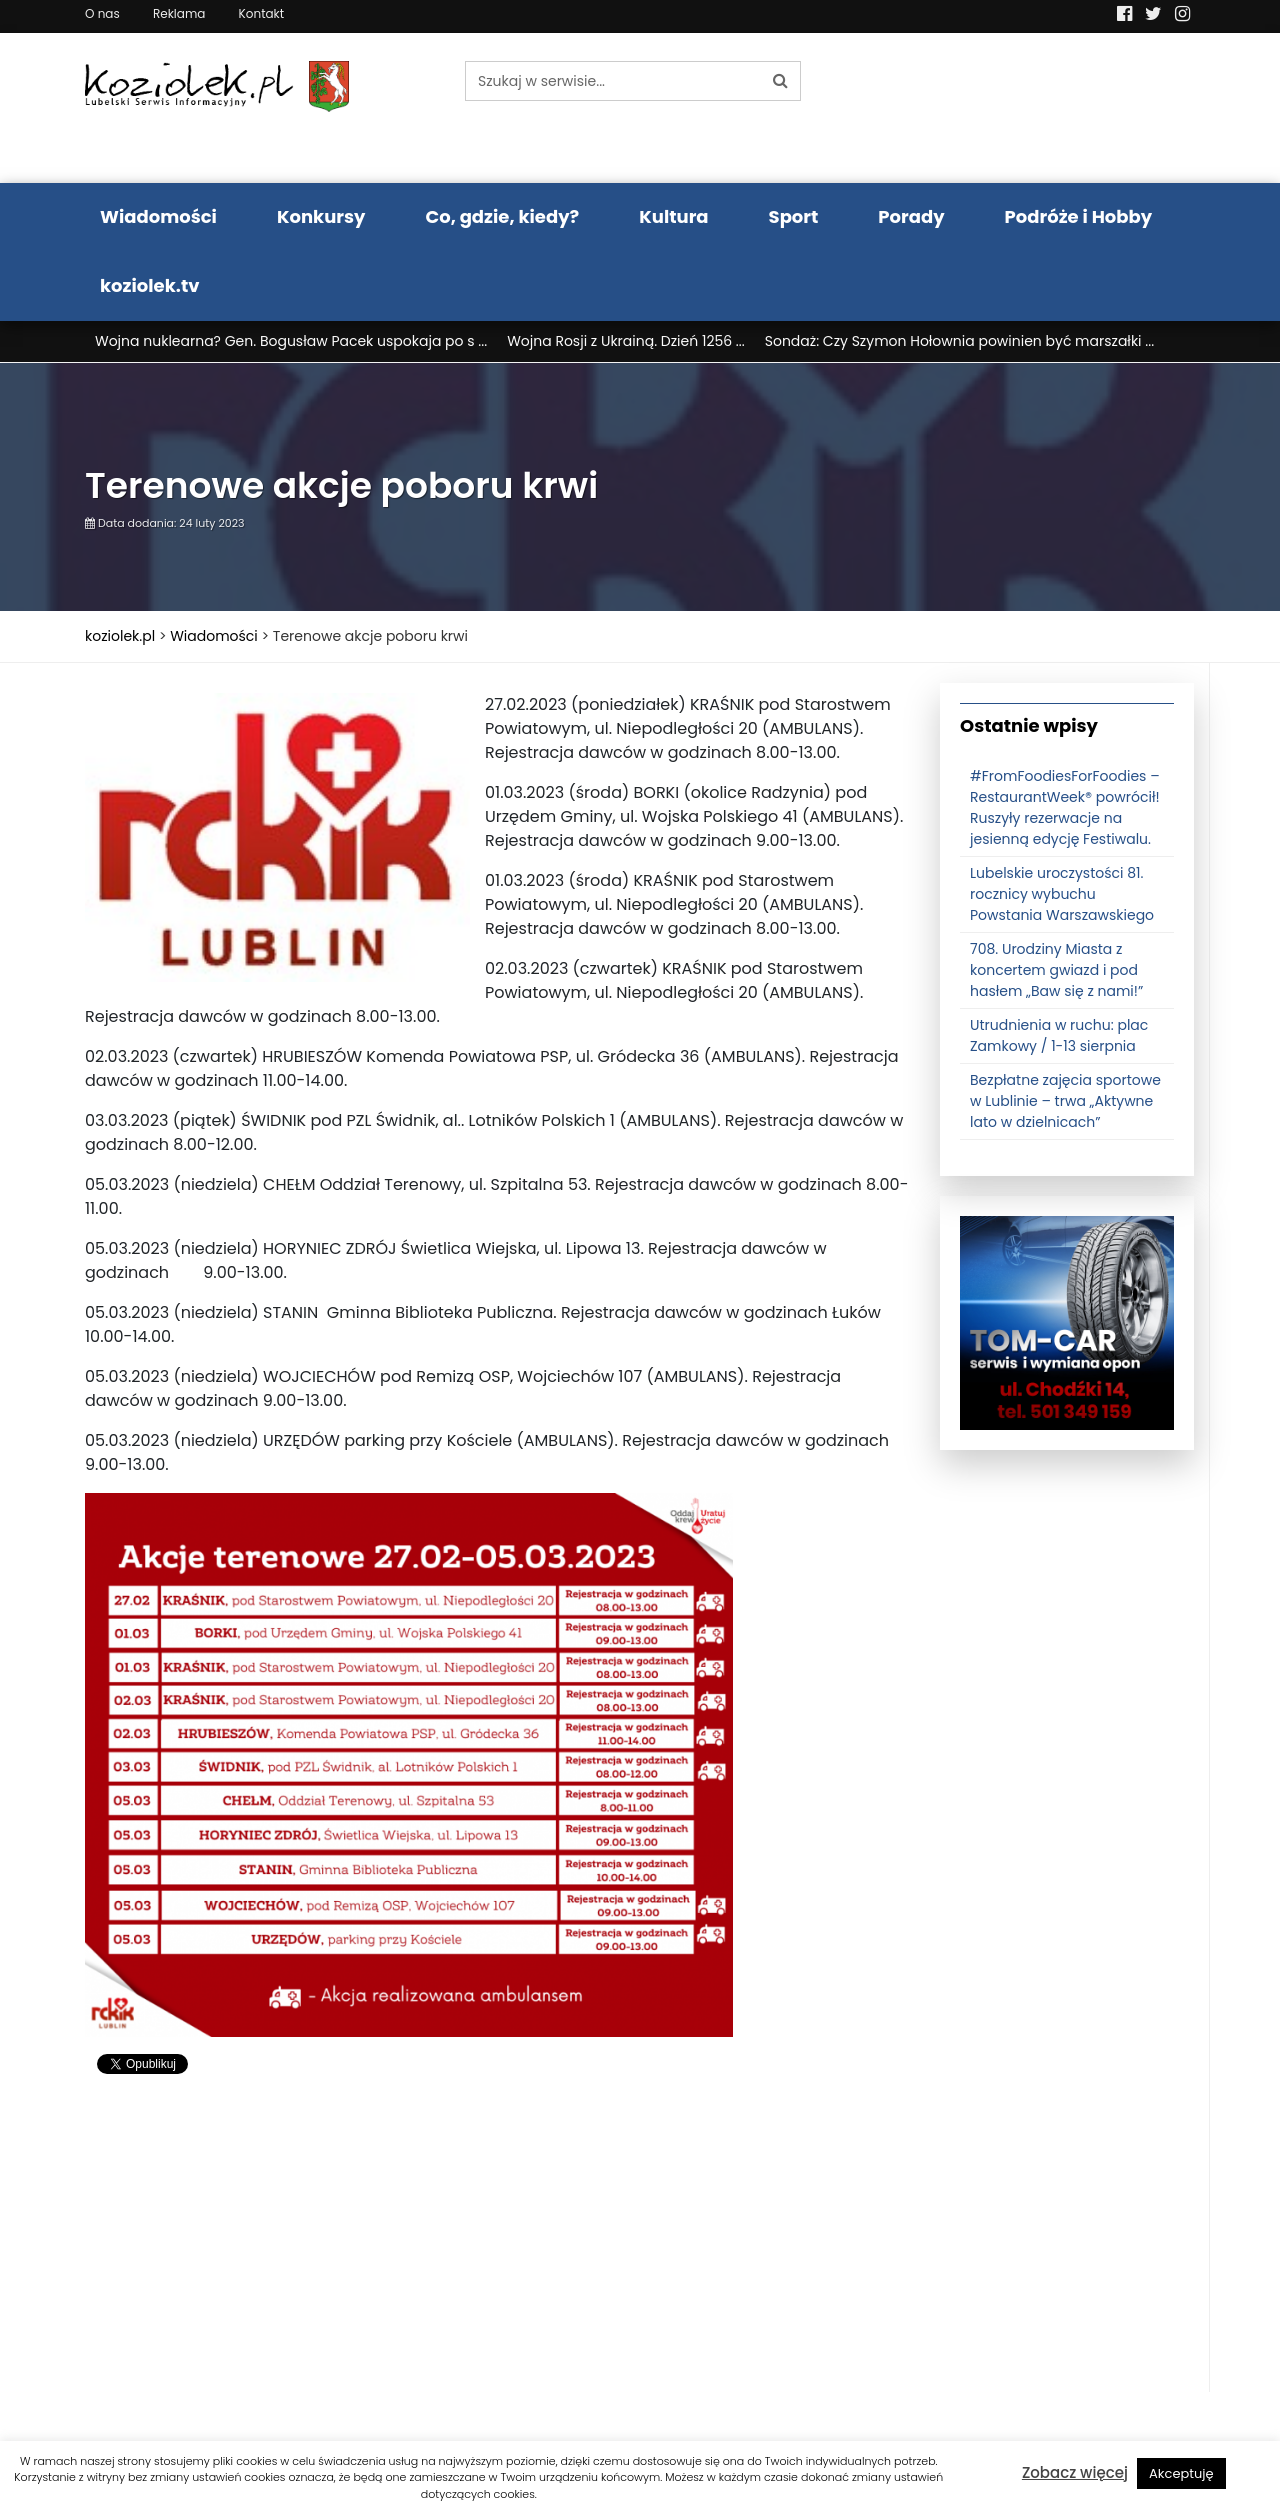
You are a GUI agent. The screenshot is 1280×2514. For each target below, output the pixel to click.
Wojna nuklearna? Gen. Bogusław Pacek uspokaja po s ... (291, 341)
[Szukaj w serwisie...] (613, 81)
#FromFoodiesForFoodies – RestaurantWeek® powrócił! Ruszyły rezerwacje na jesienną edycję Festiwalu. (1065, 807)
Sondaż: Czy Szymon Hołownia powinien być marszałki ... (959, 341)
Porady (911, 216)
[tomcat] (1067, 1322)
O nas (102, 13)
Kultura (673, 216)
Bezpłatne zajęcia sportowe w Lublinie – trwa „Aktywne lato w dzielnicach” (1065, 1101)
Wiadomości (158, 216)
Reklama (179, 13)
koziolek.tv (149, 285)
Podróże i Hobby (1079, 216)
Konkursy (321, 216)
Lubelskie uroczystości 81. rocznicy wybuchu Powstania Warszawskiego (1062, 894)
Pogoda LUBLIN (1067, 108)
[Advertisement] (497, 2252)
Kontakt (262, 13)
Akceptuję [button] (1181, 2473)
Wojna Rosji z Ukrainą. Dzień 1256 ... (626, 341)
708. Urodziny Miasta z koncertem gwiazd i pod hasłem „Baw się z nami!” (1056, 970)
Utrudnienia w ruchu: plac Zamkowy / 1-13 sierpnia (1059, 1035)
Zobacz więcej (1075, 2472)
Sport (794, 216)
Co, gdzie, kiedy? (502, 216)
